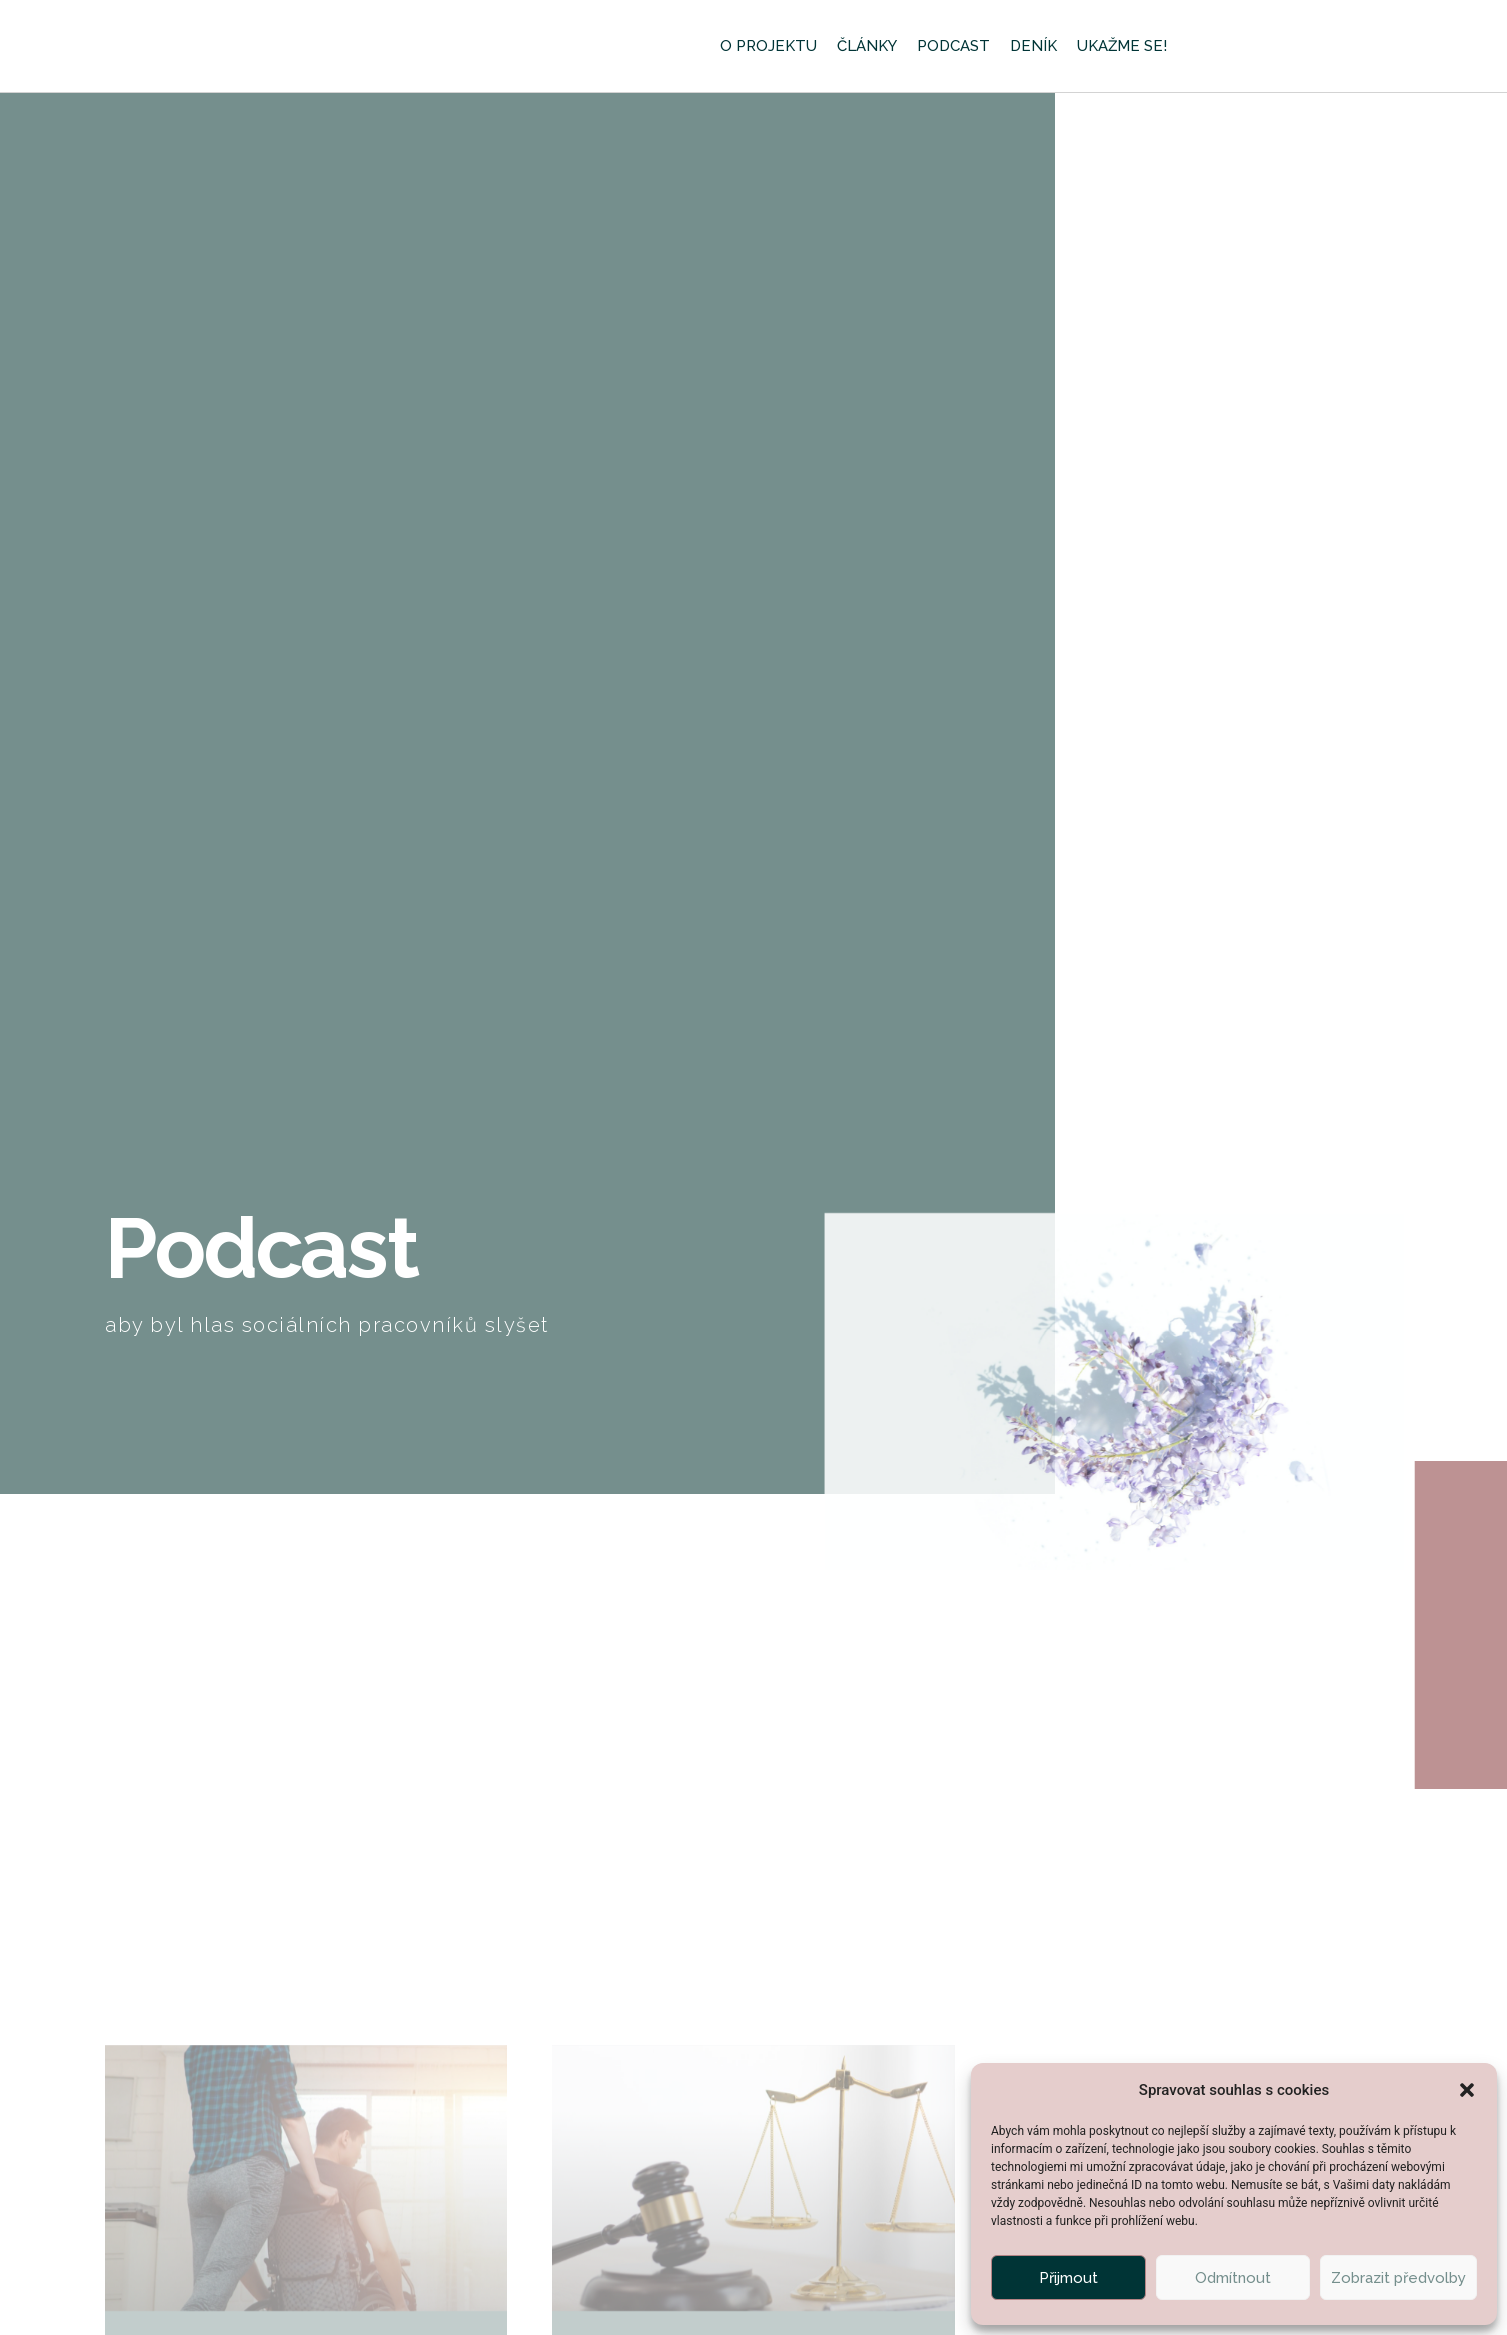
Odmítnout (1233, 2278)
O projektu (768, 46)
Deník (1033, 46)
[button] (1467, 2084)
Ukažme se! (1122, 46)
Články (867, 46)
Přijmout (1068, 2278)
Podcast (953, 46)
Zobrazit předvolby (1398, 2278)
